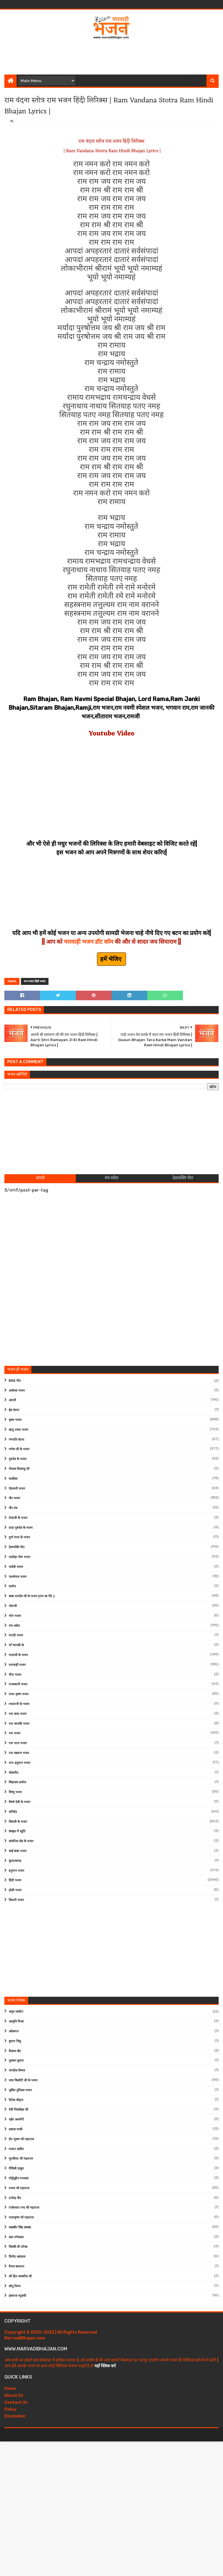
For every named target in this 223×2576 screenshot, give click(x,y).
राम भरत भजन (18, 1743)
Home (10, 2388)
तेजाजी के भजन (18, 1518)
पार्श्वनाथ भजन (17, 1577)
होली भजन (15, 1890)
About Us (13, 2395)
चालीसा (13, 1479)
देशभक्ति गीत (16, 1547)
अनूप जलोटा (16, 2012)
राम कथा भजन (17, 1714)
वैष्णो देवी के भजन (19, 1802)
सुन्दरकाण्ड (15, 1861)
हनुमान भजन (16, 1871)
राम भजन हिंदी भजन (35, 981)
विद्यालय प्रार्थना (17, 1782)
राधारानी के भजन (19, 1704)
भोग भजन (15, 1616)
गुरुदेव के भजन (17, 1459)
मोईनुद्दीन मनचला (18, 2178)
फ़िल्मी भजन (16, 1900)
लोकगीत (13, 1773)
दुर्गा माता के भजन (19, 1537)
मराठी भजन (16, 1635)
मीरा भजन (15, 1675)
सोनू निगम (15, 2286)
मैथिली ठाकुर (16, 2168)
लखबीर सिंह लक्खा (20, 2227)
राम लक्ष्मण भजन (19, 1753)
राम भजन (14, 1733)
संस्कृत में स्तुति (17, 1831)
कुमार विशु (15, 2041)
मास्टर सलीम (16, 2149)
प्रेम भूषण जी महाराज (21, 2139)
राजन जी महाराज (19, 2188)
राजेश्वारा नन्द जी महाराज (24, 2208)
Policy (10, 2409)
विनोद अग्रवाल (17, 2257)
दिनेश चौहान (16, 2100)
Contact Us (16, 2402)
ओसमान (14, 2031)
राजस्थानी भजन (18, 1684)
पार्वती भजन (16, 1567)
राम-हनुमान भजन (19, 1763)
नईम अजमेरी (16, 2119)
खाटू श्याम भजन (18, 1430)
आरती (12, 1400)
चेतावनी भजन (17, 1489)
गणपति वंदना (16, 1440)
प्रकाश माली (15, 2129)
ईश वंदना (14, 1410)
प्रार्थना (12, 1586)
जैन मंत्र (13, 1508)
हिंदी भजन (15, 1880)
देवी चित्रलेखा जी (18, 2110)
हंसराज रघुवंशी (17, 2296)
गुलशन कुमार (16, 2061)
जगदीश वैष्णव (17, 2070)
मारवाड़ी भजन (17, 1665)
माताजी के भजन (18, 1655)
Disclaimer (15, 2416)
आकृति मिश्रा (16, 2021)
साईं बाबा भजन (17, 1851)
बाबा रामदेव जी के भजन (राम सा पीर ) (32, 1596)
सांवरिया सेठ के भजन (21, 1841)
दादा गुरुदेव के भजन (21, 1528)
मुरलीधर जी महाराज (21, 2159)
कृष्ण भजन (15, 1420)
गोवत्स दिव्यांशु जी (19, 1469)
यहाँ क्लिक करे (105, 2365)
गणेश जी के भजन (19, 1449)
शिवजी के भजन (18, 1822)
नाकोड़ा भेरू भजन (19, 1557)
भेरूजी (13, 1606)
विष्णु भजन (15, 1792)
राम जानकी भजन (19, 1724)
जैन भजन (14, 1498)
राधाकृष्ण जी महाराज (21, 2217)
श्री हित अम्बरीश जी (20, 2276)
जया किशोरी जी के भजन (23, 2080)
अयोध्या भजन (17, 1391)
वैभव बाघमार (16, 2266)
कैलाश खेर (15, 2051)
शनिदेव (13, 1812)
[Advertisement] (111, 56)
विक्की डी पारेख (18, 2247)
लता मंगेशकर (16, 2237)
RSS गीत (15, 1381)
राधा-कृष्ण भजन (18, 1694)
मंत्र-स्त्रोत (14, 1626)
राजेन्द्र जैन (15, 2198)
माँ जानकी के (16, 1645)
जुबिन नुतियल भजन (20, 2090)
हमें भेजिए (111, 959)
